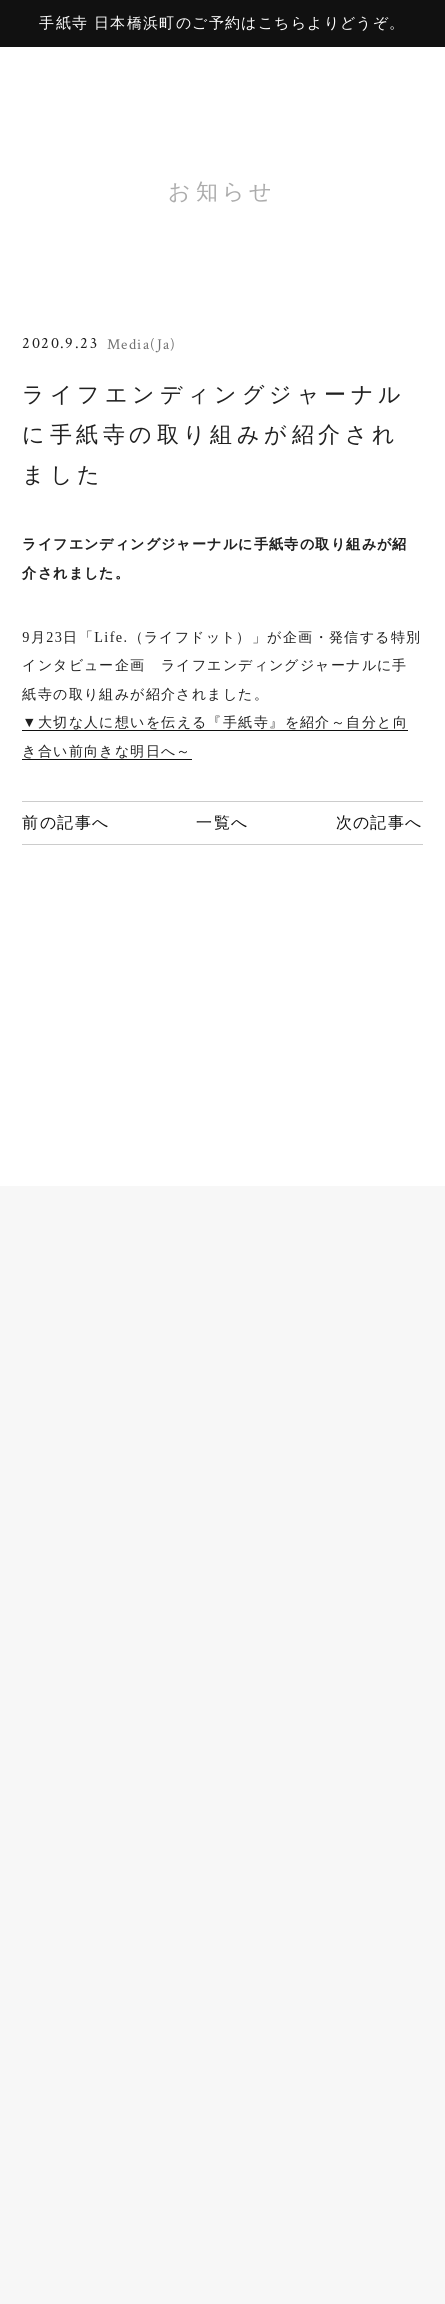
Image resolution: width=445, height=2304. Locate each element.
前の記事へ (65, 823)
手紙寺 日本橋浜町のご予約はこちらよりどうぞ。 (222, 23)
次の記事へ (379, 823)
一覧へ (222, 823)
